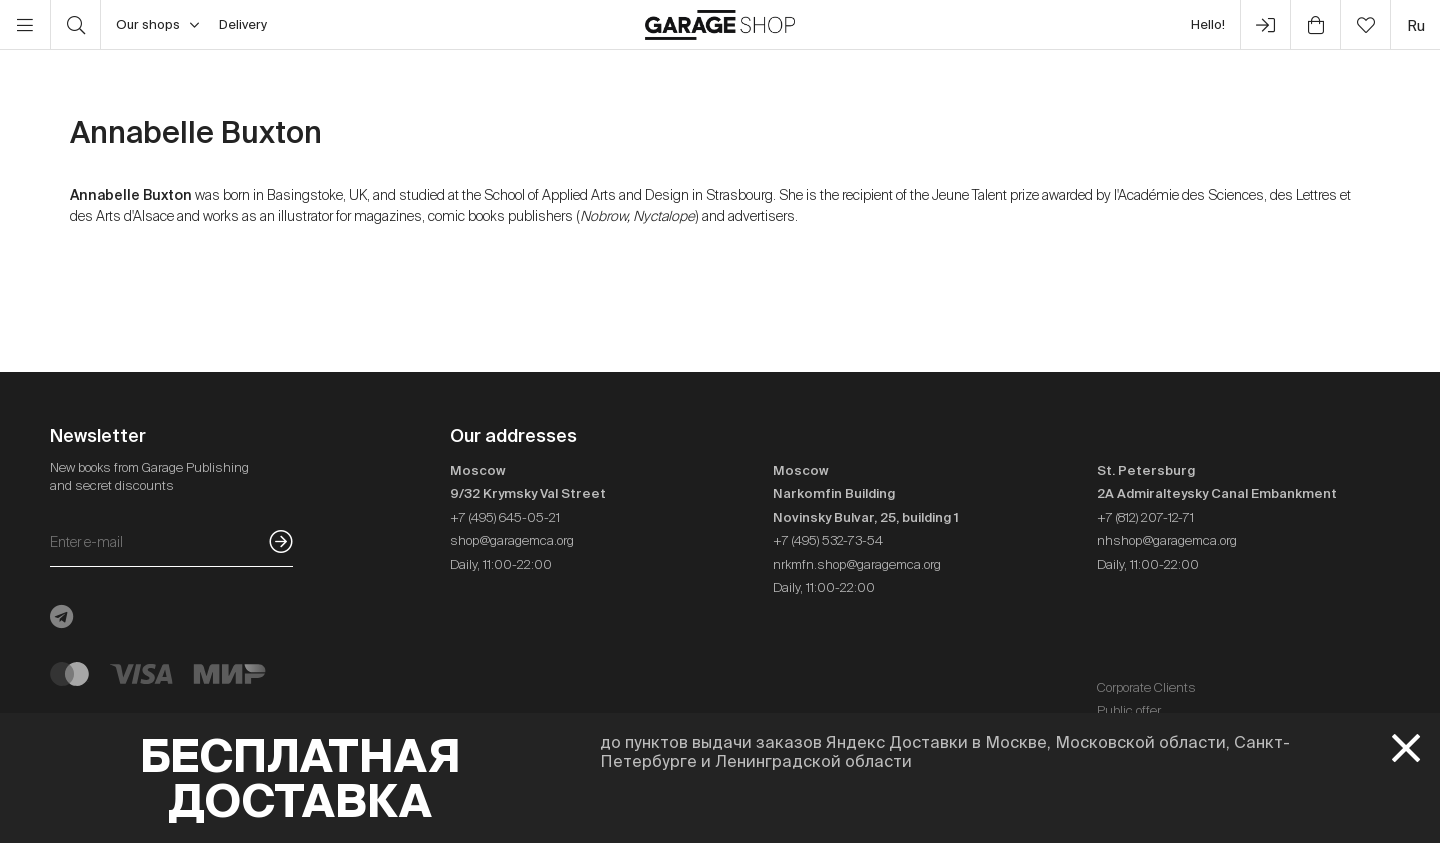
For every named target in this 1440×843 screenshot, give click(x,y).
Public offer (1129, 710)
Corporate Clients (1146, 687)
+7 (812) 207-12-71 (1145, 517)
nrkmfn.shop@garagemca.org (857, 564)
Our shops (157, 25)
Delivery (243, 24)
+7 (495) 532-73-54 (828, 540)
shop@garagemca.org (512, 540)
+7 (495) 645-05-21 (505, 517)
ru (1416, 25)
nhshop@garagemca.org (1167, 540)
